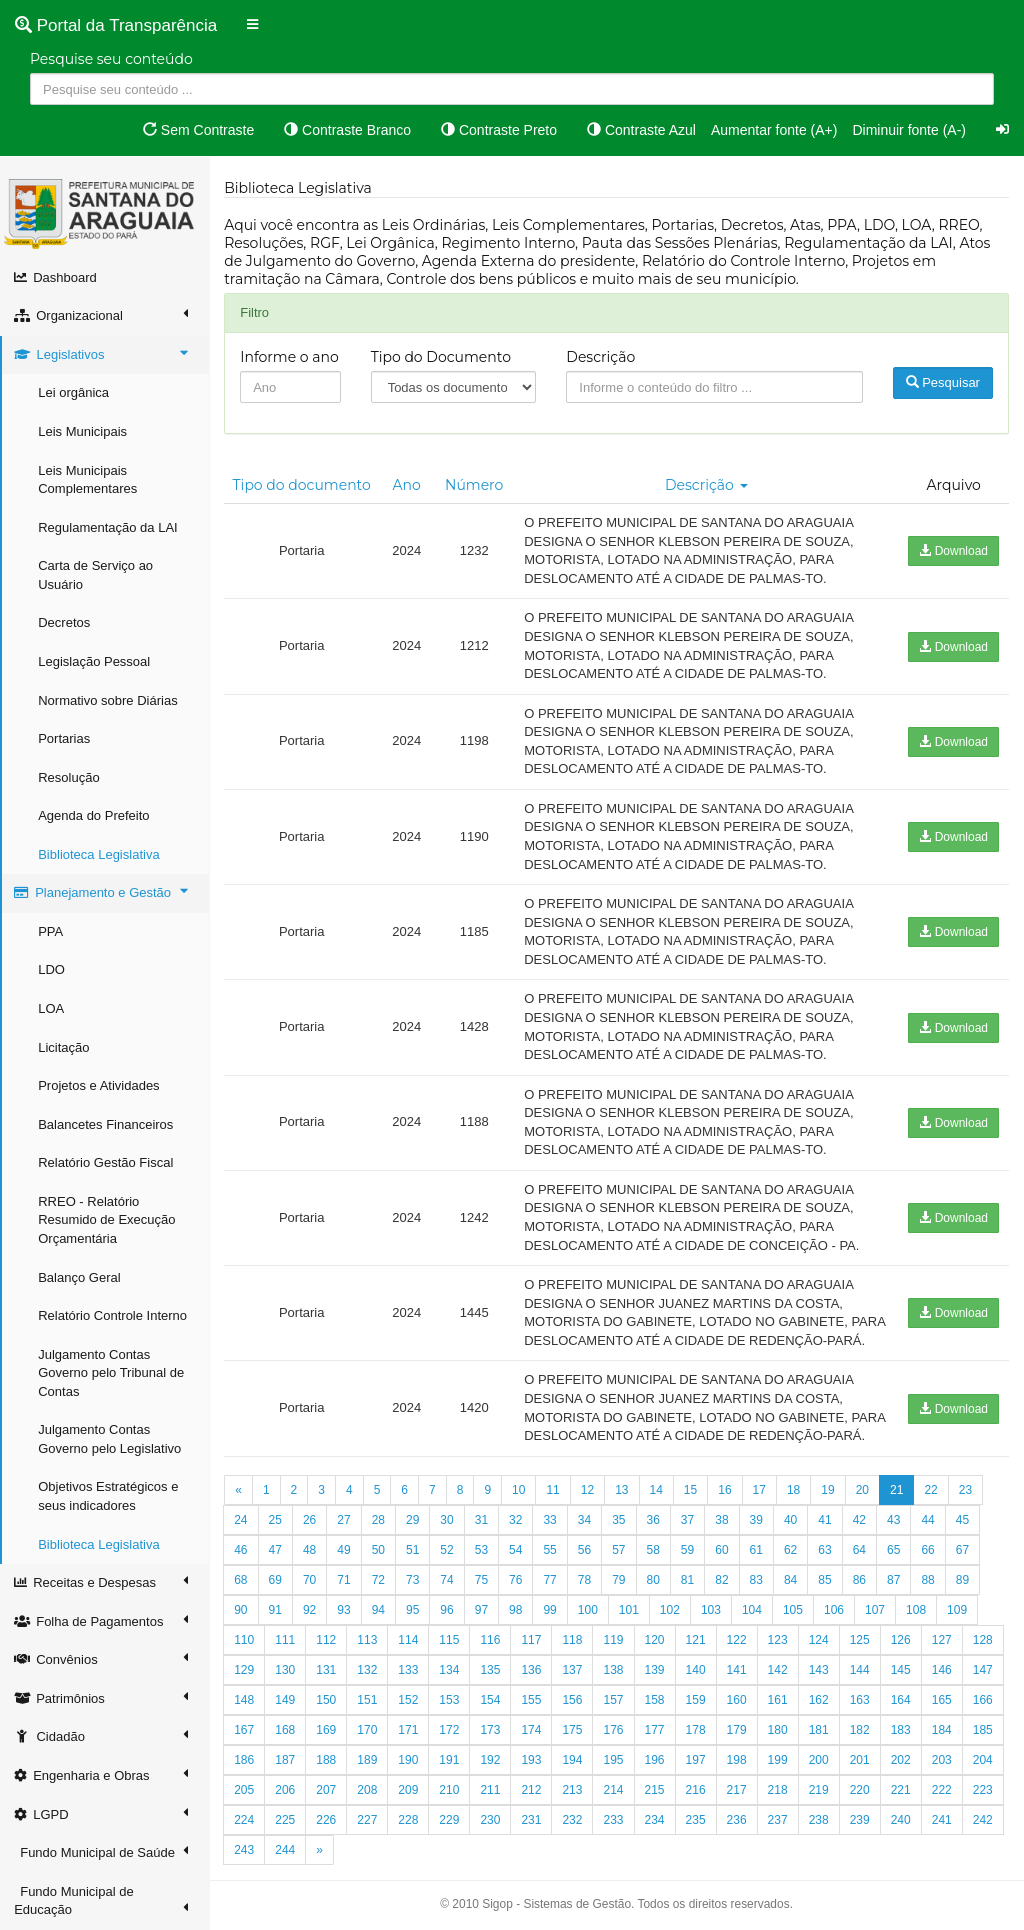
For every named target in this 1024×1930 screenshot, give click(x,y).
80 (653, 1580)
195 (614, 1760)
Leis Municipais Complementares (88, 480)
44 (928, 1520)
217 (737, 1790)
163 (860, 1700)
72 (378, 1580)
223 (984, 1790)
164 (902, 1700)
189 (368, 1760)
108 (917, 1610)
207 (327, 1790)
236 (737, 1820)
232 (573, 1820)
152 (409, 1700)
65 (894, 1550)
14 (656, 1490)
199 (778, 1760)
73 (413, 1580)
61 (756, 1550)
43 (894, 1520)
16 (725, 1490)
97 (482, 1610)
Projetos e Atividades (99, 1085)
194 (573, 1760)
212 (532, 1790)
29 (413, 1520)
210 (450, 1790)
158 (655, 1700)
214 (614, 1790)
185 (984, 1730)
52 (447, 1550)
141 (737, 1670)
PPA (51, 931)
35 (619, 1520)
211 (491, 1790)
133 (409, 1670)
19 (828, 1490)
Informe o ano (290, 357)
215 (655, 1790)
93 (344, 1610)
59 (688, 1550)
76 (516, 1580)
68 (241, 1580)
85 (825, 1580)
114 (409, 1640)
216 (696, 1790)
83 (756, 1580)
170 (368, 1730)
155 (532, 1700)
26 (310, 1520)
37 (688, 1520)
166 (984, 1700)
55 (550, 1550)
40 (791, 1520)
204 (984, 1760)
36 (653, 1520)
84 (791, 1580)
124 (819, 1640)
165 (943, 1700)
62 (791, 1550)
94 (378, 1610)
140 (696, 1670)
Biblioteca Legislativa (99, 854)
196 (655, 1760)
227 (368, 1820)
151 (368, 1700)
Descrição (601, 357)
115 (450, 1640)
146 (943, 1670)
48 (310, 1550)
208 (368, 1790)
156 (573, 1700)
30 (447, 1520)
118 (573, 1640)
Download (953, 551)
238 (819, 1820)
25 (275, 1520)
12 (588, 1490)
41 (825, 1520)
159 (696, 1700)
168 (286, 1730)
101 (630, 1610)
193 (532, 1760)
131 (327, 1670)
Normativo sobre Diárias (108, 700)
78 (585, 1580)
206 (286, 1790)
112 (327, 1640)
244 (286, 1850)
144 (860, 1670)
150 (327, 1700)
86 (859, 1580)
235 (696, 1820)
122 (737, 1640)
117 (532, 1640)
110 (245, 1640)
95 (413, 1610)
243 (245, 1850)
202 (902, 1760)
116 (491, 1640)
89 (963, 1580)
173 (491, 1730)
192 (491, 1760)
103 (712, 1610)
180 (778, 1730)
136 (532, 1670)
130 (286, 1670)
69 (275, 1580)
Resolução (69, 777)
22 (931, 1490)
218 (778, 1790)
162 (819, 1700)
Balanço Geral (80, 1277)
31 (482, 1520)
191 (450, 1760)
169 (327, 1730)
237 (778, 1820)
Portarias (65, 738)
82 (722, 1580)
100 (589, 1610)
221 (902, 1790)
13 (622, 1490)
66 (928, 1550)
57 (619, 1550)
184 (943, 1730)
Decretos (65, 622)
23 (966, 1490)
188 (327, 1760)
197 (696, 1760)
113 (368, 1640)
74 (447, 1580)
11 (553, 1490)
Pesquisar (943, 382)
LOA (52, 1008)
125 (860, 1640)
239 (860, 1820)
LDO (52, 969)
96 (447, 1610)
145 (902, 1670)
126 (902, 1640)
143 (819, 1670)
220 (860, 1790)
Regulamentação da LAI (108, 527)
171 (409, 1730)
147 (984, 1670)
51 (413, 1550)
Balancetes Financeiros (106, 1124)
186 (245, 1760)
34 (585, 1520)
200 (819, 1760)
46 (241, 1550)
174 (532, 1730)
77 (550, 1580)
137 (573, 1670)
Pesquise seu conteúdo (111, 59)
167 (245, 1730)
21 (897, 1490)
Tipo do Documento (441, 357)
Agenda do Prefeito (94, 815)
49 (344, 1550)
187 (286, 1760)
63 (825, 1550)
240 (902, 1820)
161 (778, 1700)
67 (963, 1550)
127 (943, 1640)
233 (614, 1820)
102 (671, 1610)
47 (275, 1550)
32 (516, 1520)
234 (655, 1820)
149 (286, 1700)
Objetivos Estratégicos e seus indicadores (109, 1496)
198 (737, 1760)
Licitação (64, 1047)
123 (778, 1640)
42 (859, 1520)
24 (241, 1520)
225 (286, 1820)
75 (482, 1580)
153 (450, 1700)
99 (550, 1610)
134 (450, 1670)
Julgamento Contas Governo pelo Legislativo (110, 1439)
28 (378, 1520)
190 (409, 1760)
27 (344, 1520)
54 (516, 1550)
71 (344, 1580)
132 (368, 1670)
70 (310, 1580)
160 (737, 1700)
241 (943, 1820)
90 (241, 1610)
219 (819, 1790)
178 (696, 1730)
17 (759, 1490)
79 (619, 1580)
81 (688, 1580)
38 (722, 1520)
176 (614, 1730)
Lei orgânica (74, 392)
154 (491, 1700)
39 (756, 1520)
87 (894, 1580)
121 (696, 1640)
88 (928, 1580)
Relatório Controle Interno (113, 1315)
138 (614, 1670)
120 (655, 1640)
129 (245, 1670)
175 (573, 1730)
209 (409, 1790)
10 (519, 1490)
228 (409, 1820)
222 (943, 1790)
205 (245, 1790)
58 (653, 1550)
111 (286, 1640)
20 (862, 1490)
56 (585, 1550)
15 (691, 1490)
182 (860, 1730)
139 (655, 1670)
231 (532, 1820)
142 (778, 1670)
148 (245, 1700)
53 (482, 1550)
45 (963, 1520)
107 (876, 1610)
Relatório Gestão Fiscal (106, 1162)
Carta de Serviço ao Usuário (96, 575)
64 (859, 1550)
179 (737, 1730)
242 (984, 1820)
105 (794, 1610)
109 (958, 1610)
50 (378, 1550)
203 (943, 1760)
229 (450, 1820)
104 (753, 1610)
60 (722, 1550)
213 (573, 1790)
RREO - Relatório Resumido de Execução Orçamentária (107, 1220)
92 (310, 1610)
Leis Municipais (83, 431)
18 (794, 1490)
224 (245, 1820)
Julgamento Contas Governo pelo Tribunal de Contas (112, 1373)
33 (550, 1520)
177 (655, 1730)
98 (516, 1610)
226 (327, 1820)
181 (819, 1730)
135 (491, 1670)
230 (491, 1820)
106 (835, 1610)
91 (275, 1610)
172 (450, 1730)
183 (902, 1730)
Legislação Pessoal (95, 661)
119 (614, 1640)
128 (984, 1640)
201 (860, 1760)
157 (614, 1700)
